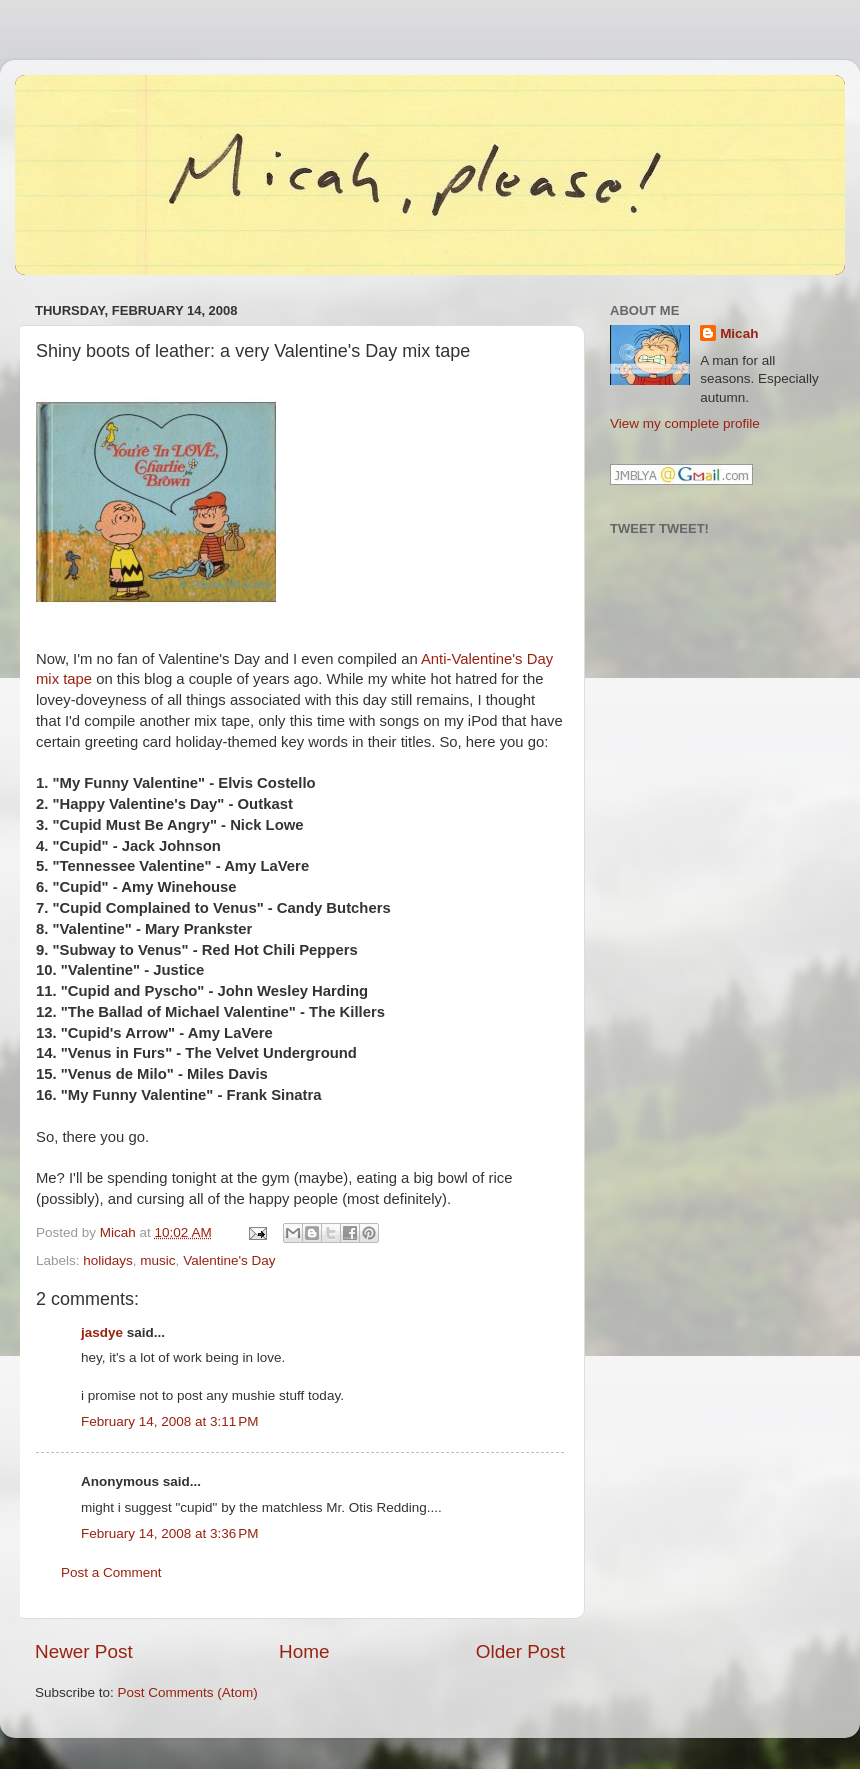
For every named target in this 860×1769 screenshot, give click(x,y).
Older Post (520, 1651)
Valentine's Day (229, 1260)
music (157, 1260)
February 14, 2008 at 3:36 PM (169, 1533)
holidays (108, 1260)
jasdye (102, 1332)
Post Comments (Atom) (188, 1692)
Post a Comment (111, 1572)
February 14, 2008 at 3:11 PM (169, 1421)
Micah (739, 333)
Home (304, 1651)
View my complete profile (685, 423)
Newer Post (84, 1651)
